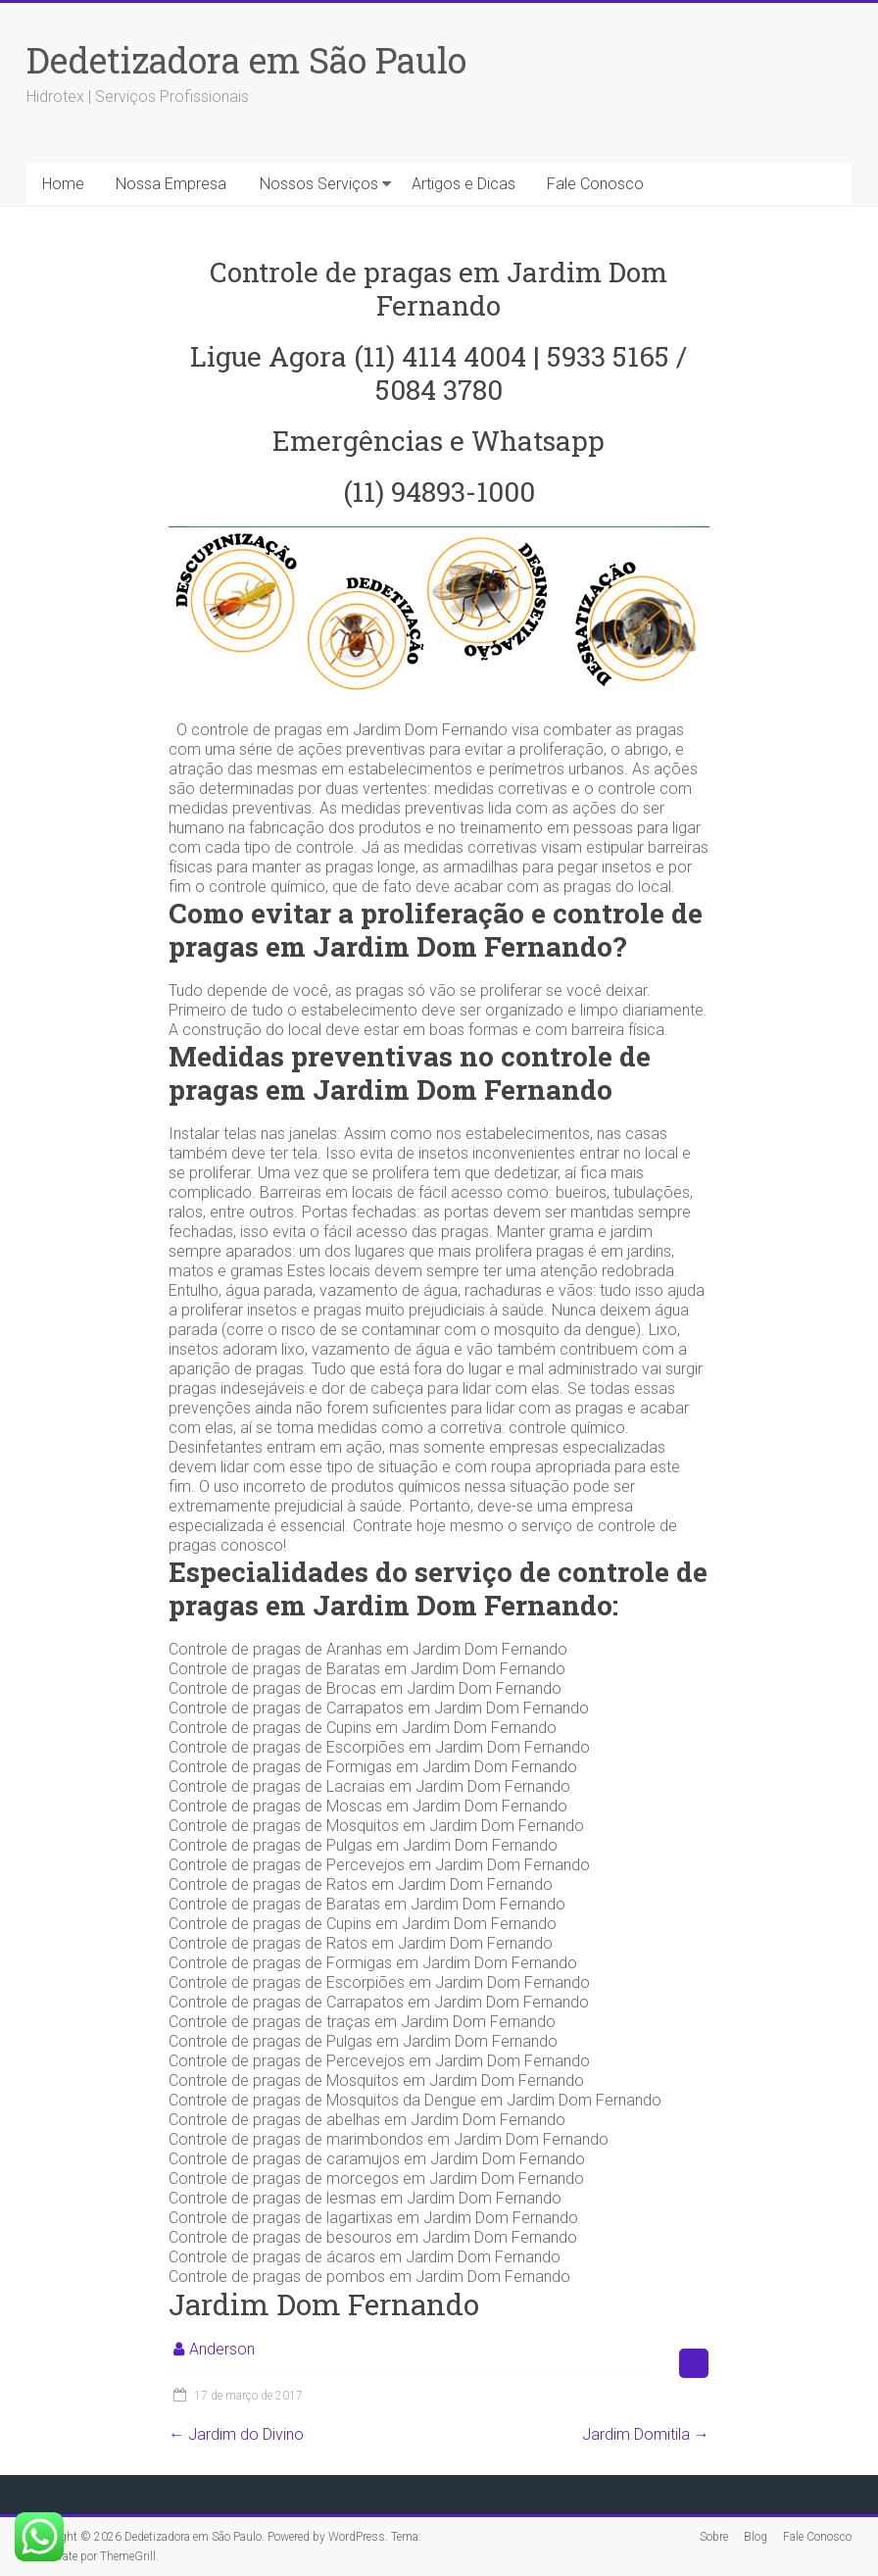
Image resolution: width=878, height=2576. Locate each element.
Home (63, 183)
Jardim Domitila (645, 2434)
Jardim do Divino (236, 2434)
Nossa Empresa (171, 183)
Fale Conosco (595, 183)
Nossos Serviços (319, 183)
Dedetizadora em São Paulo (246, 59)
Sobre (714, 2537)
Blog (755, 2537)
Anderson (222, 2349)
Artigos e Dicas (463, 183)
